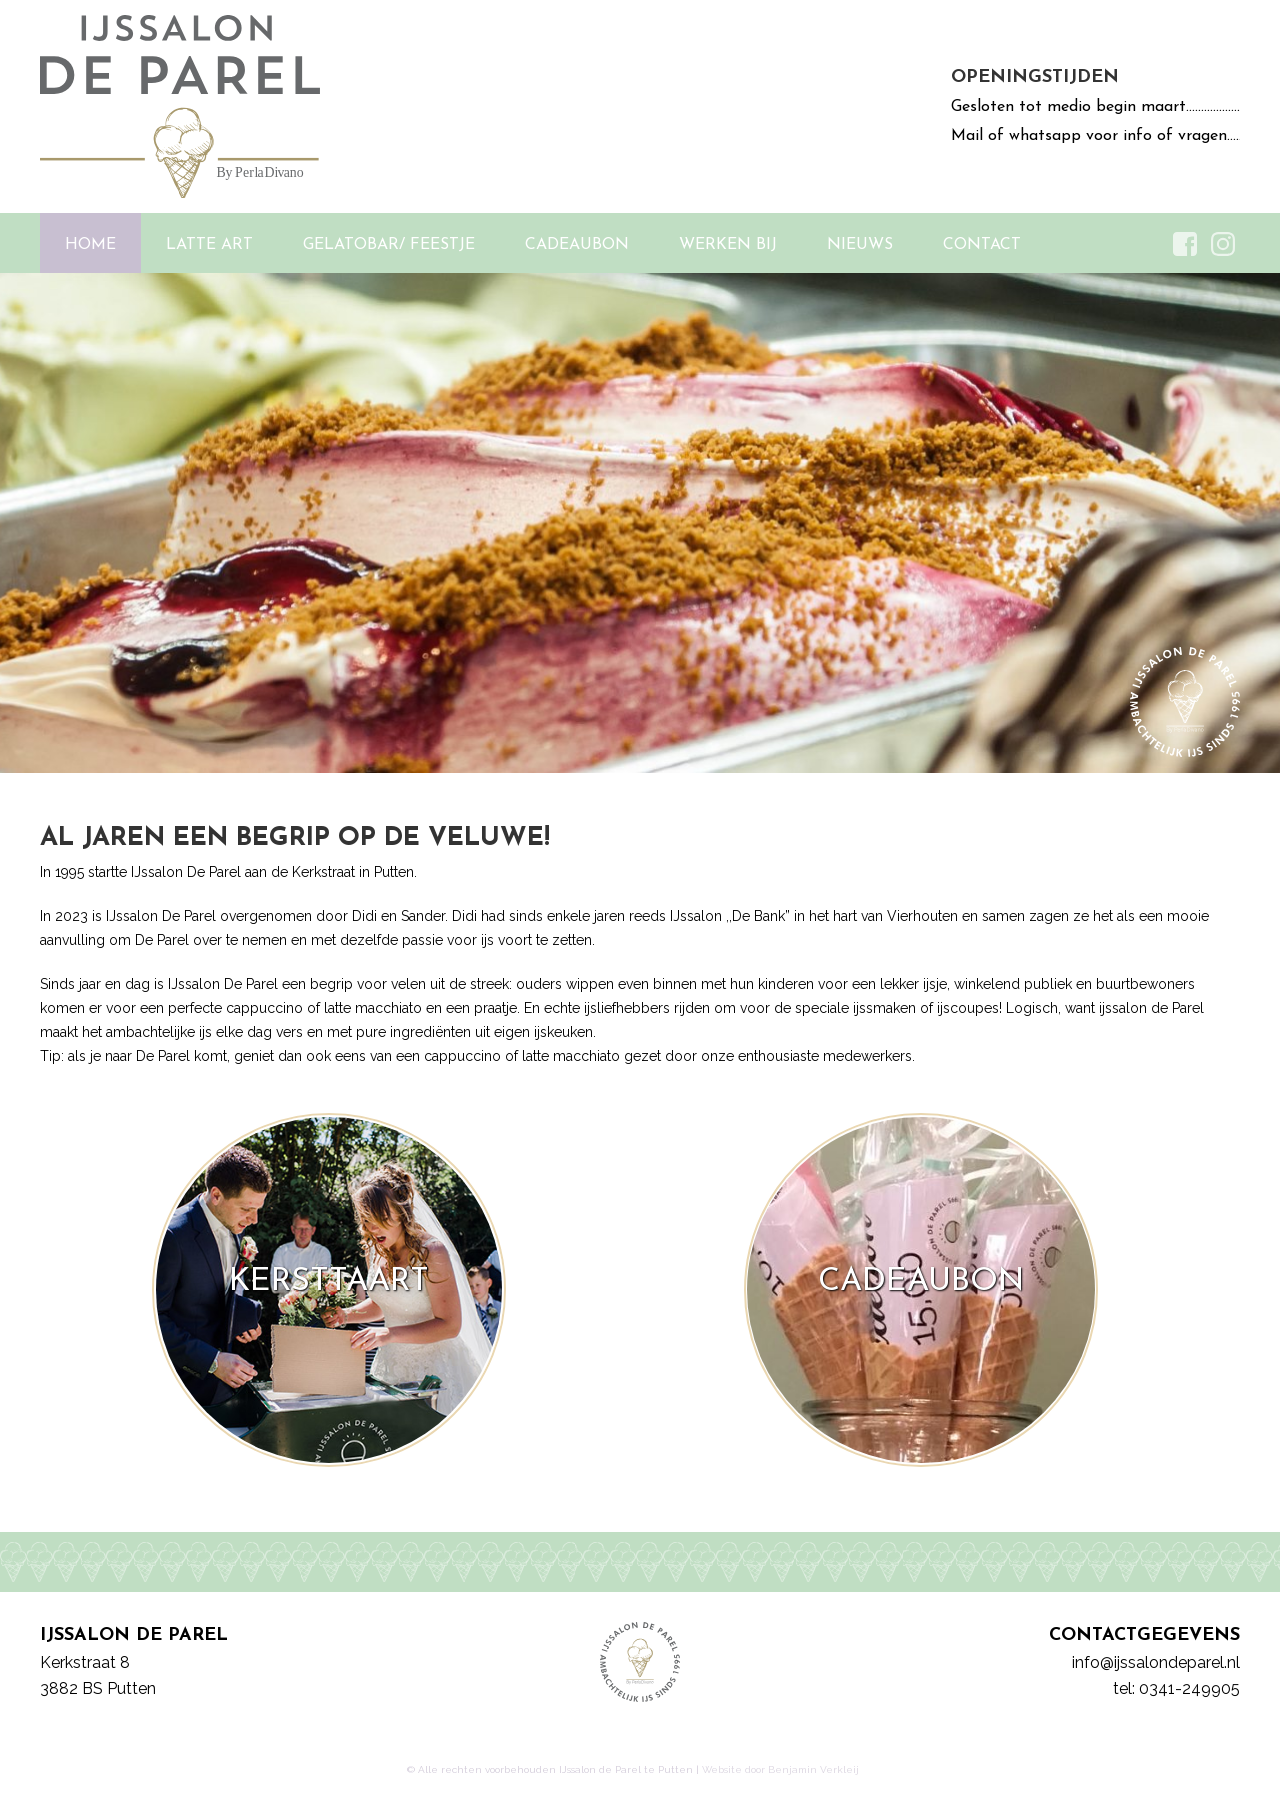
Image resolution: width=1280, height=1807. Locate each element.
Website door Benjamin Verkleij (780, 1769)
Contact (982, 245)
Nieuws (860, 245)
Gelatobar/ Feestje (389, 245)
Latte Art (209, 245)
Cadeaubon (577, 245)
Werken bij (728, 245)
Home (90, 245)
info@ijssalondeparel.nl (1156, 1662)
